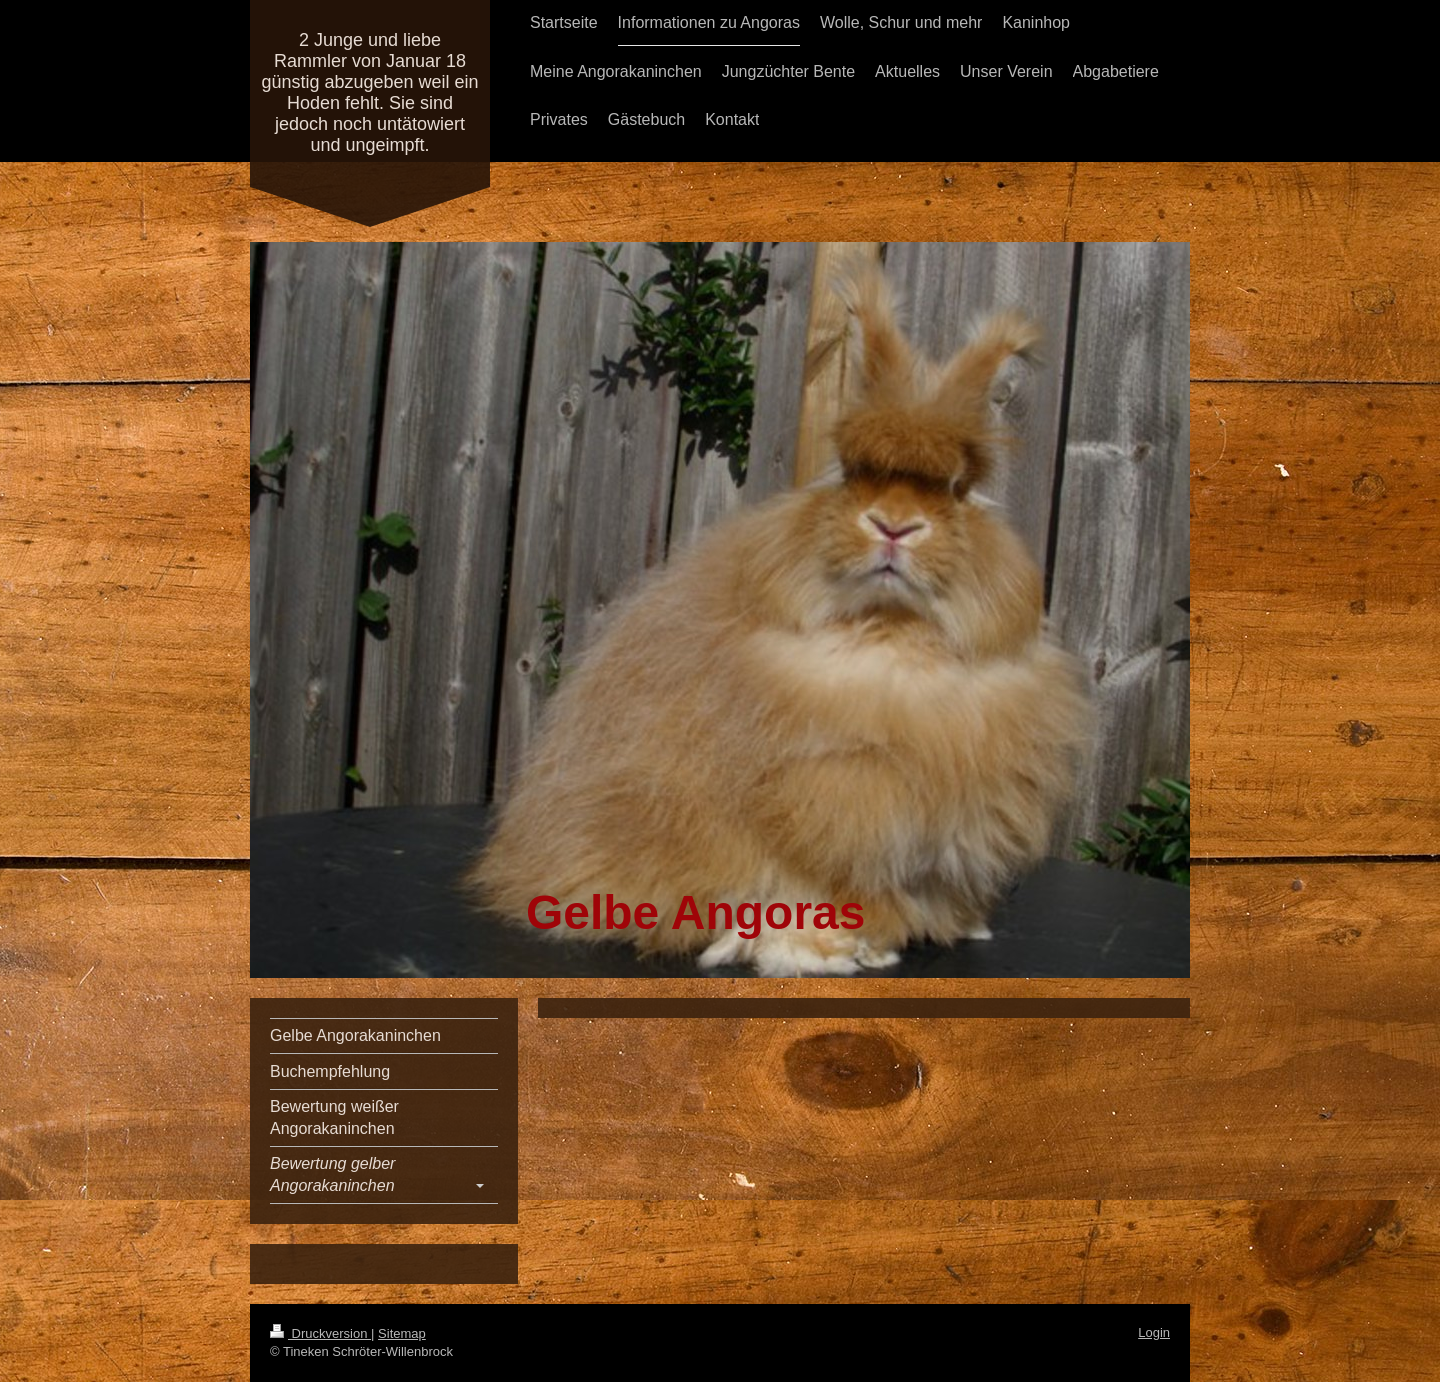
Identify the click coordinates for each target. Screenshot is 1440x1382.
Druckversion (320, 1333)
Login (1154, 1332)
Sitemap (402, 1333)
